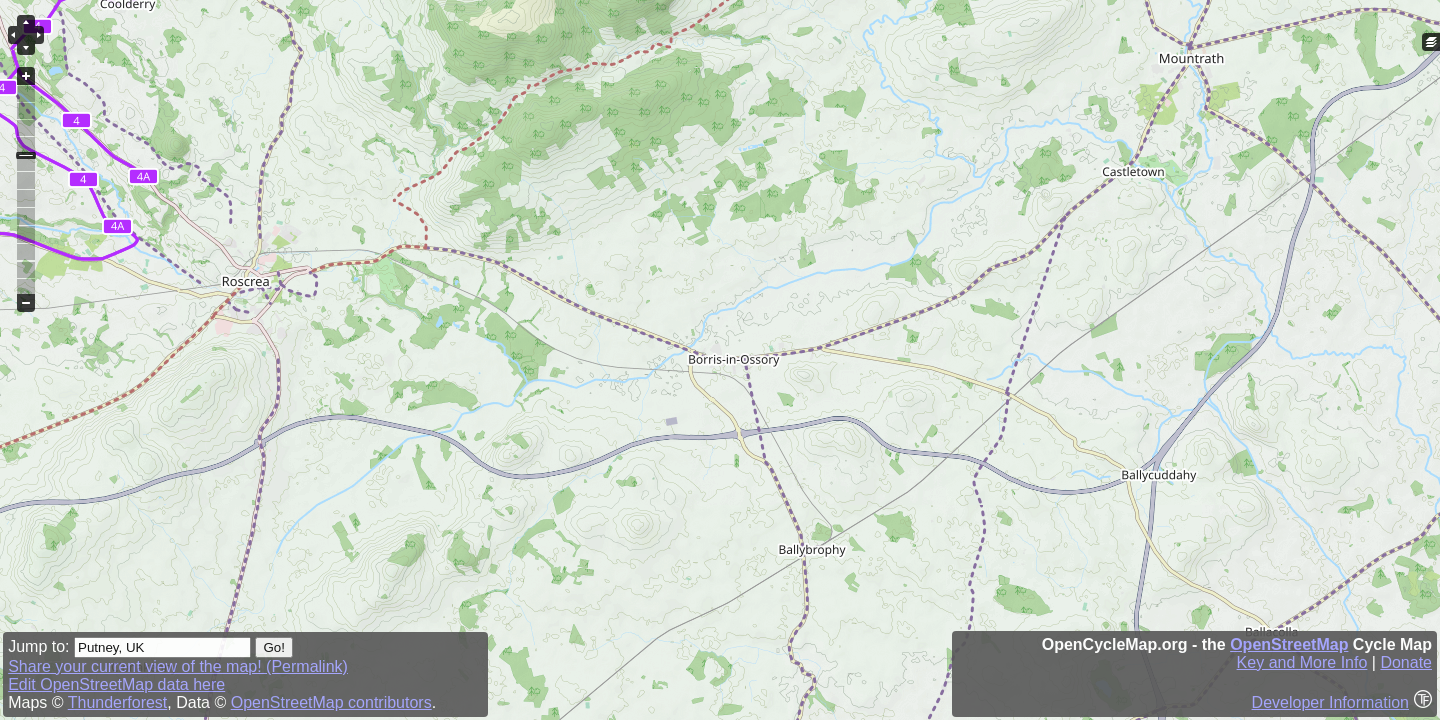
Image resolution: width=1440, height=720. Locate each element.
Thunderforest (118, 702)
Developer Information (1330, 702)
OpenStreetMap (1289, 644)
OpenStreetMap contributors (331, 702)
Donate (1406, 662)
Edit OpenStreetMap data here (116, 684)
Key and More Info (1302, 662)
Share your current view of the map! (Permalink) (178, 666)
